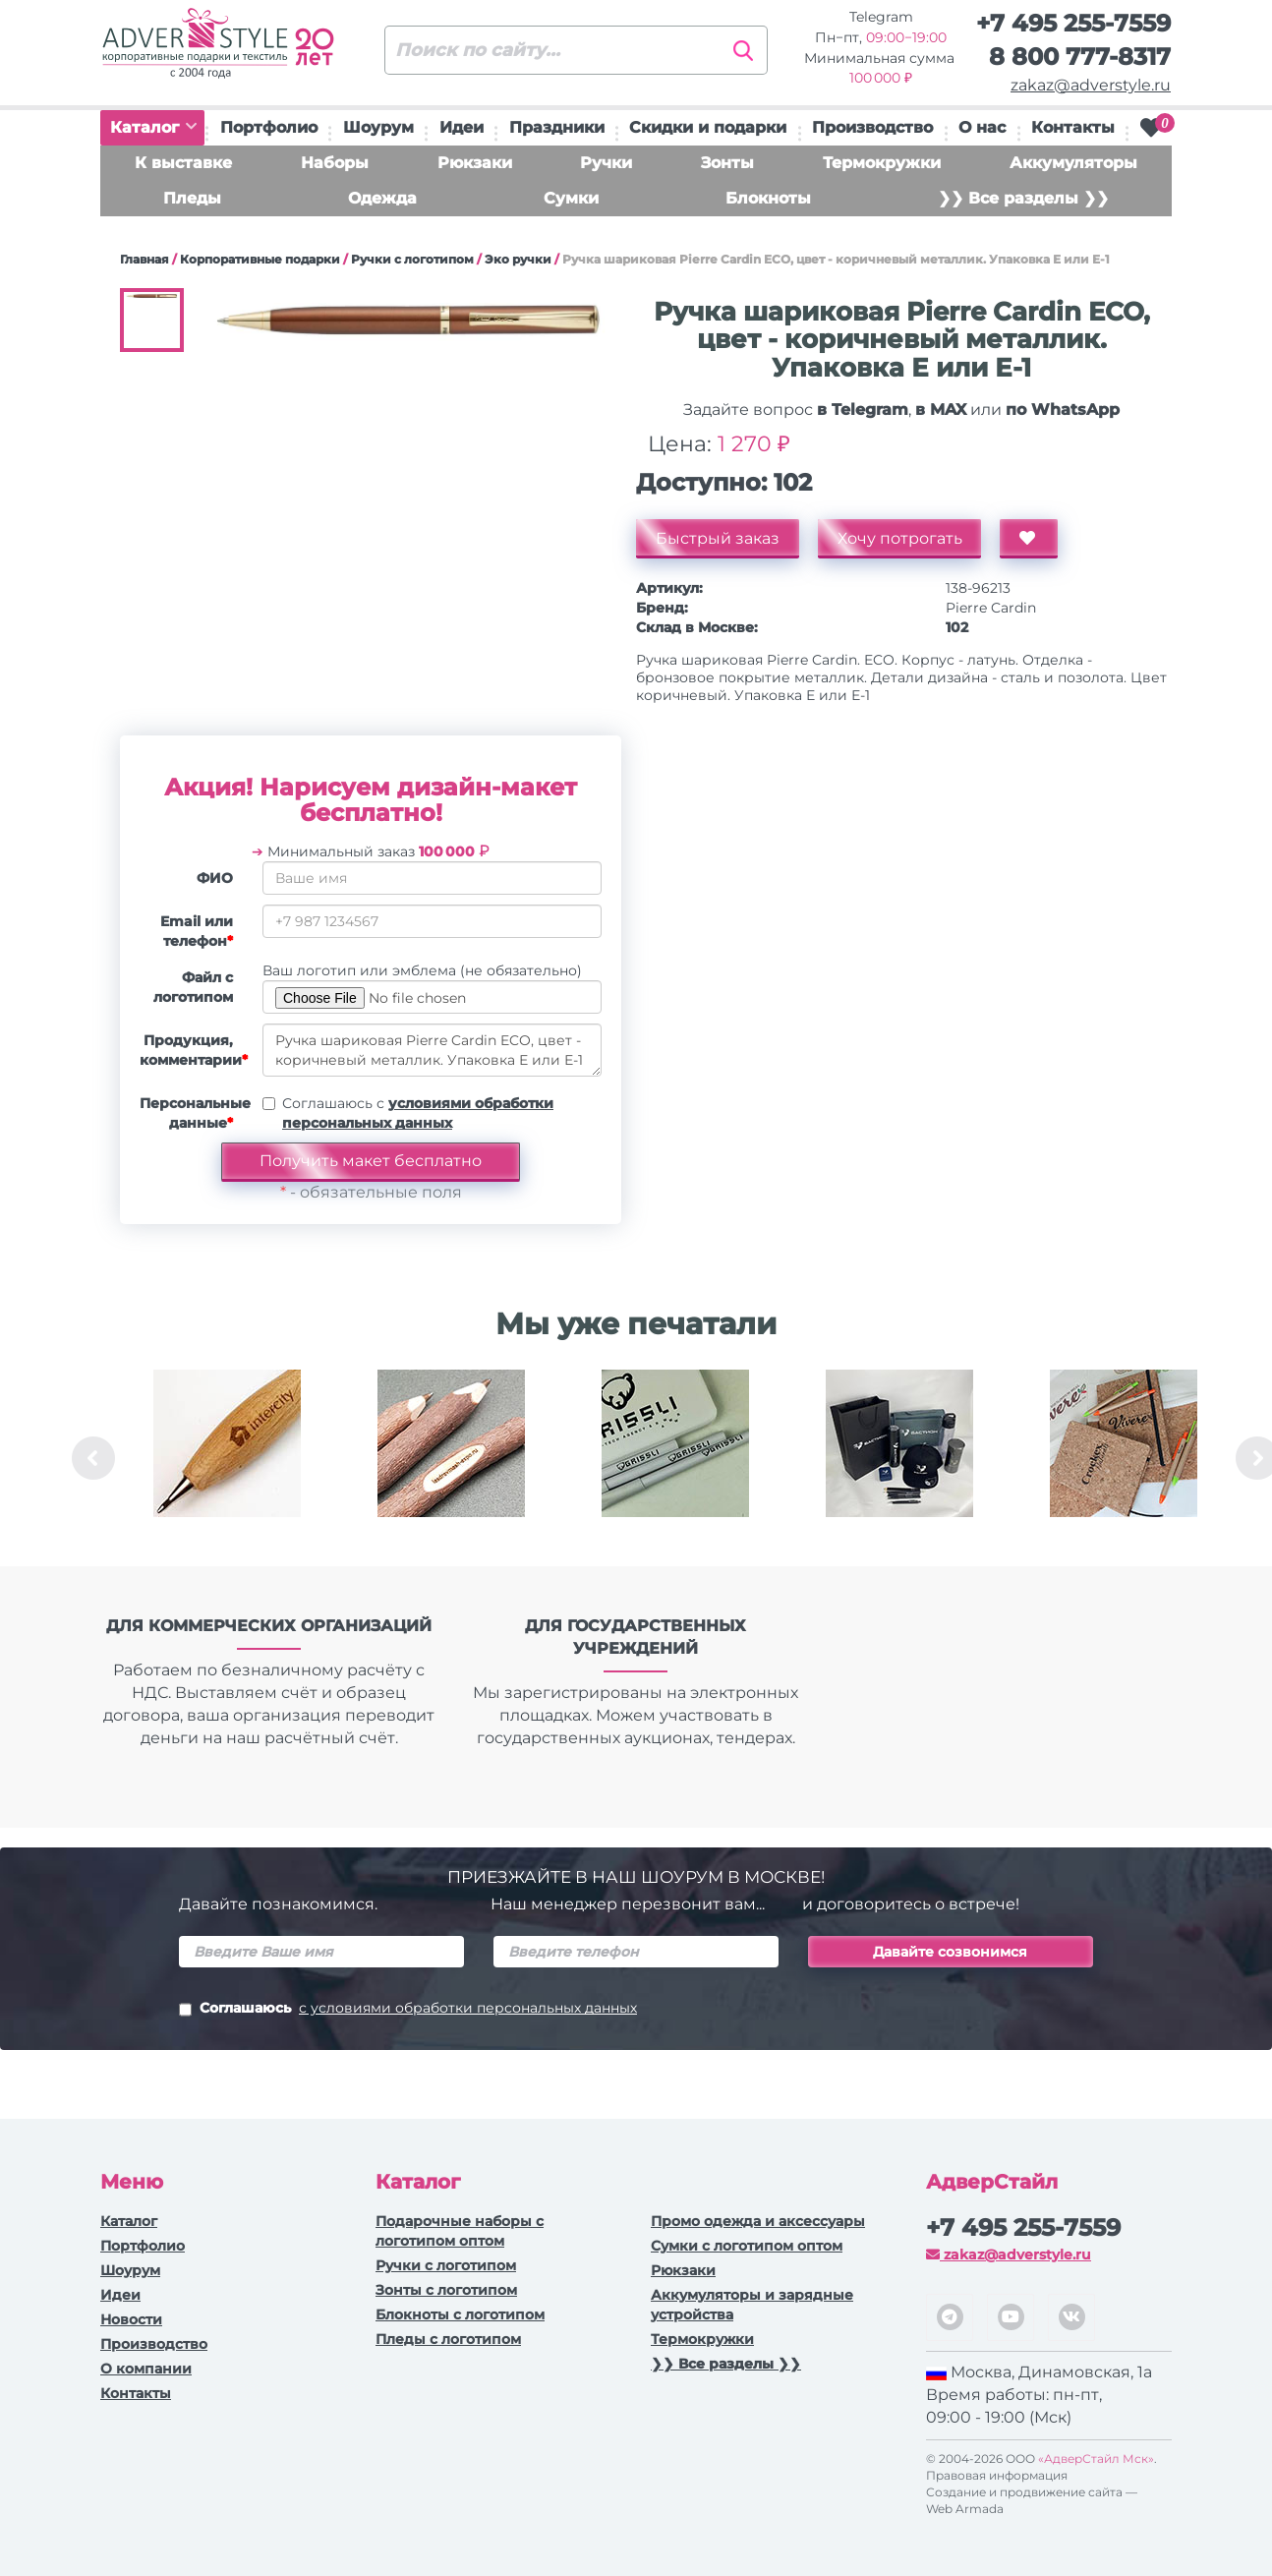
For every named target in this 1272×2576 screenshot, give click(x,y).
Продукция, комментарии (194, 1050)
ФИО (215, 878)
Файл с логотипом (193, 987)
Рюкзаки (474, 162)
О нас (982, 127)
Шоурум (378, 127)
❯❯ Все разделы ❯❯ (1023, 198)
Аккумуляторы (1073, 162)
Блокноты (768, 198)
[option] (227, 1458)
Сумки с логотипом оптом (746, 2245)
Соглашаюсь (408, 2009)
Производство (872, 127)
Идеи (461, 127)
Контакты (1073, 127)
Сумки (571, 198)
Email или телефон (196, 931)
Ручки (606, 162)
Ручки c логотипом (412, 259)
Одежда (382, 198)
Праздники (557, 127)
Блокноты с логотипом (460, 2314)
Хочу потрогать (900, 538)
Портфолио (269, 127)
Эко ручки (518, 259)
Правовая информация (997, 2475)
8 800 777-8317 (1080, 56)
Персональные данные (194, 1113)
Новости (131, 2319)
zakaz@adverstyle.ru (1091, 85)
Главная (144, 259)
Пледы (192, 198)
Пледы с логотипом (448, 2339)
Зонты (727, 162)
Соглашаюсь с (417, 1113)
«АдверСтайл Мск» (1096, 2458)
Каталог (153, 127)
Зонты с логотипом (446, 2290)
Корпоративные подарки (260, 259)
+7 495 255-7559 (1073, 23)
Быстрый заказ (718, 538)
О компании (146, 2368)
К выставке (183, 162)
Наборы (335, 162)
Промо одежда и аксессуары (758, 2221)
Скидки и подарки (707, 127)
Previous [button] (93, 1458)
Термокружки (882, 162)
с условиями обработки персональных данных (468, 2008)
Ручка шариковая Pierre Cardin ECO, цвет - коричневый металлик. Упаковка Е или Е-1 (432, 1050)
